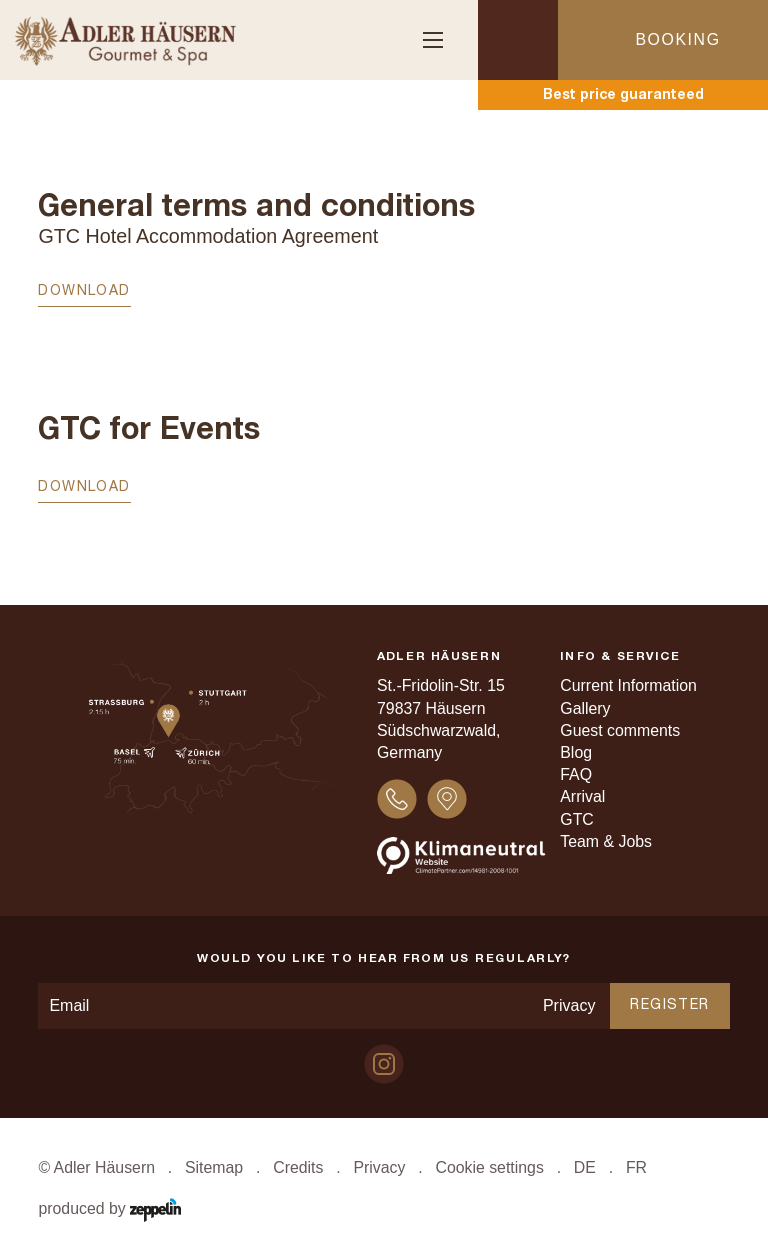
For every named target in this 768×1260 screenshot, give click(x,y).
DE (585, 1167)
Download (84, 291)
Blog (576, 752)
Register (669, 1005)
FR (636, 1167)
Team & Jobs (606, 841)
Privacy (569, 1005)
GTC (576, 819)
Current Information (628, 685)
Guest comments (620, 730)
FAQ (576, 774)
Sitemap (214, 1167)
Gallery (585, 708)
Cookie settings (489, 1167)
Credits (298, 1167)
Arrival (582, 796)
